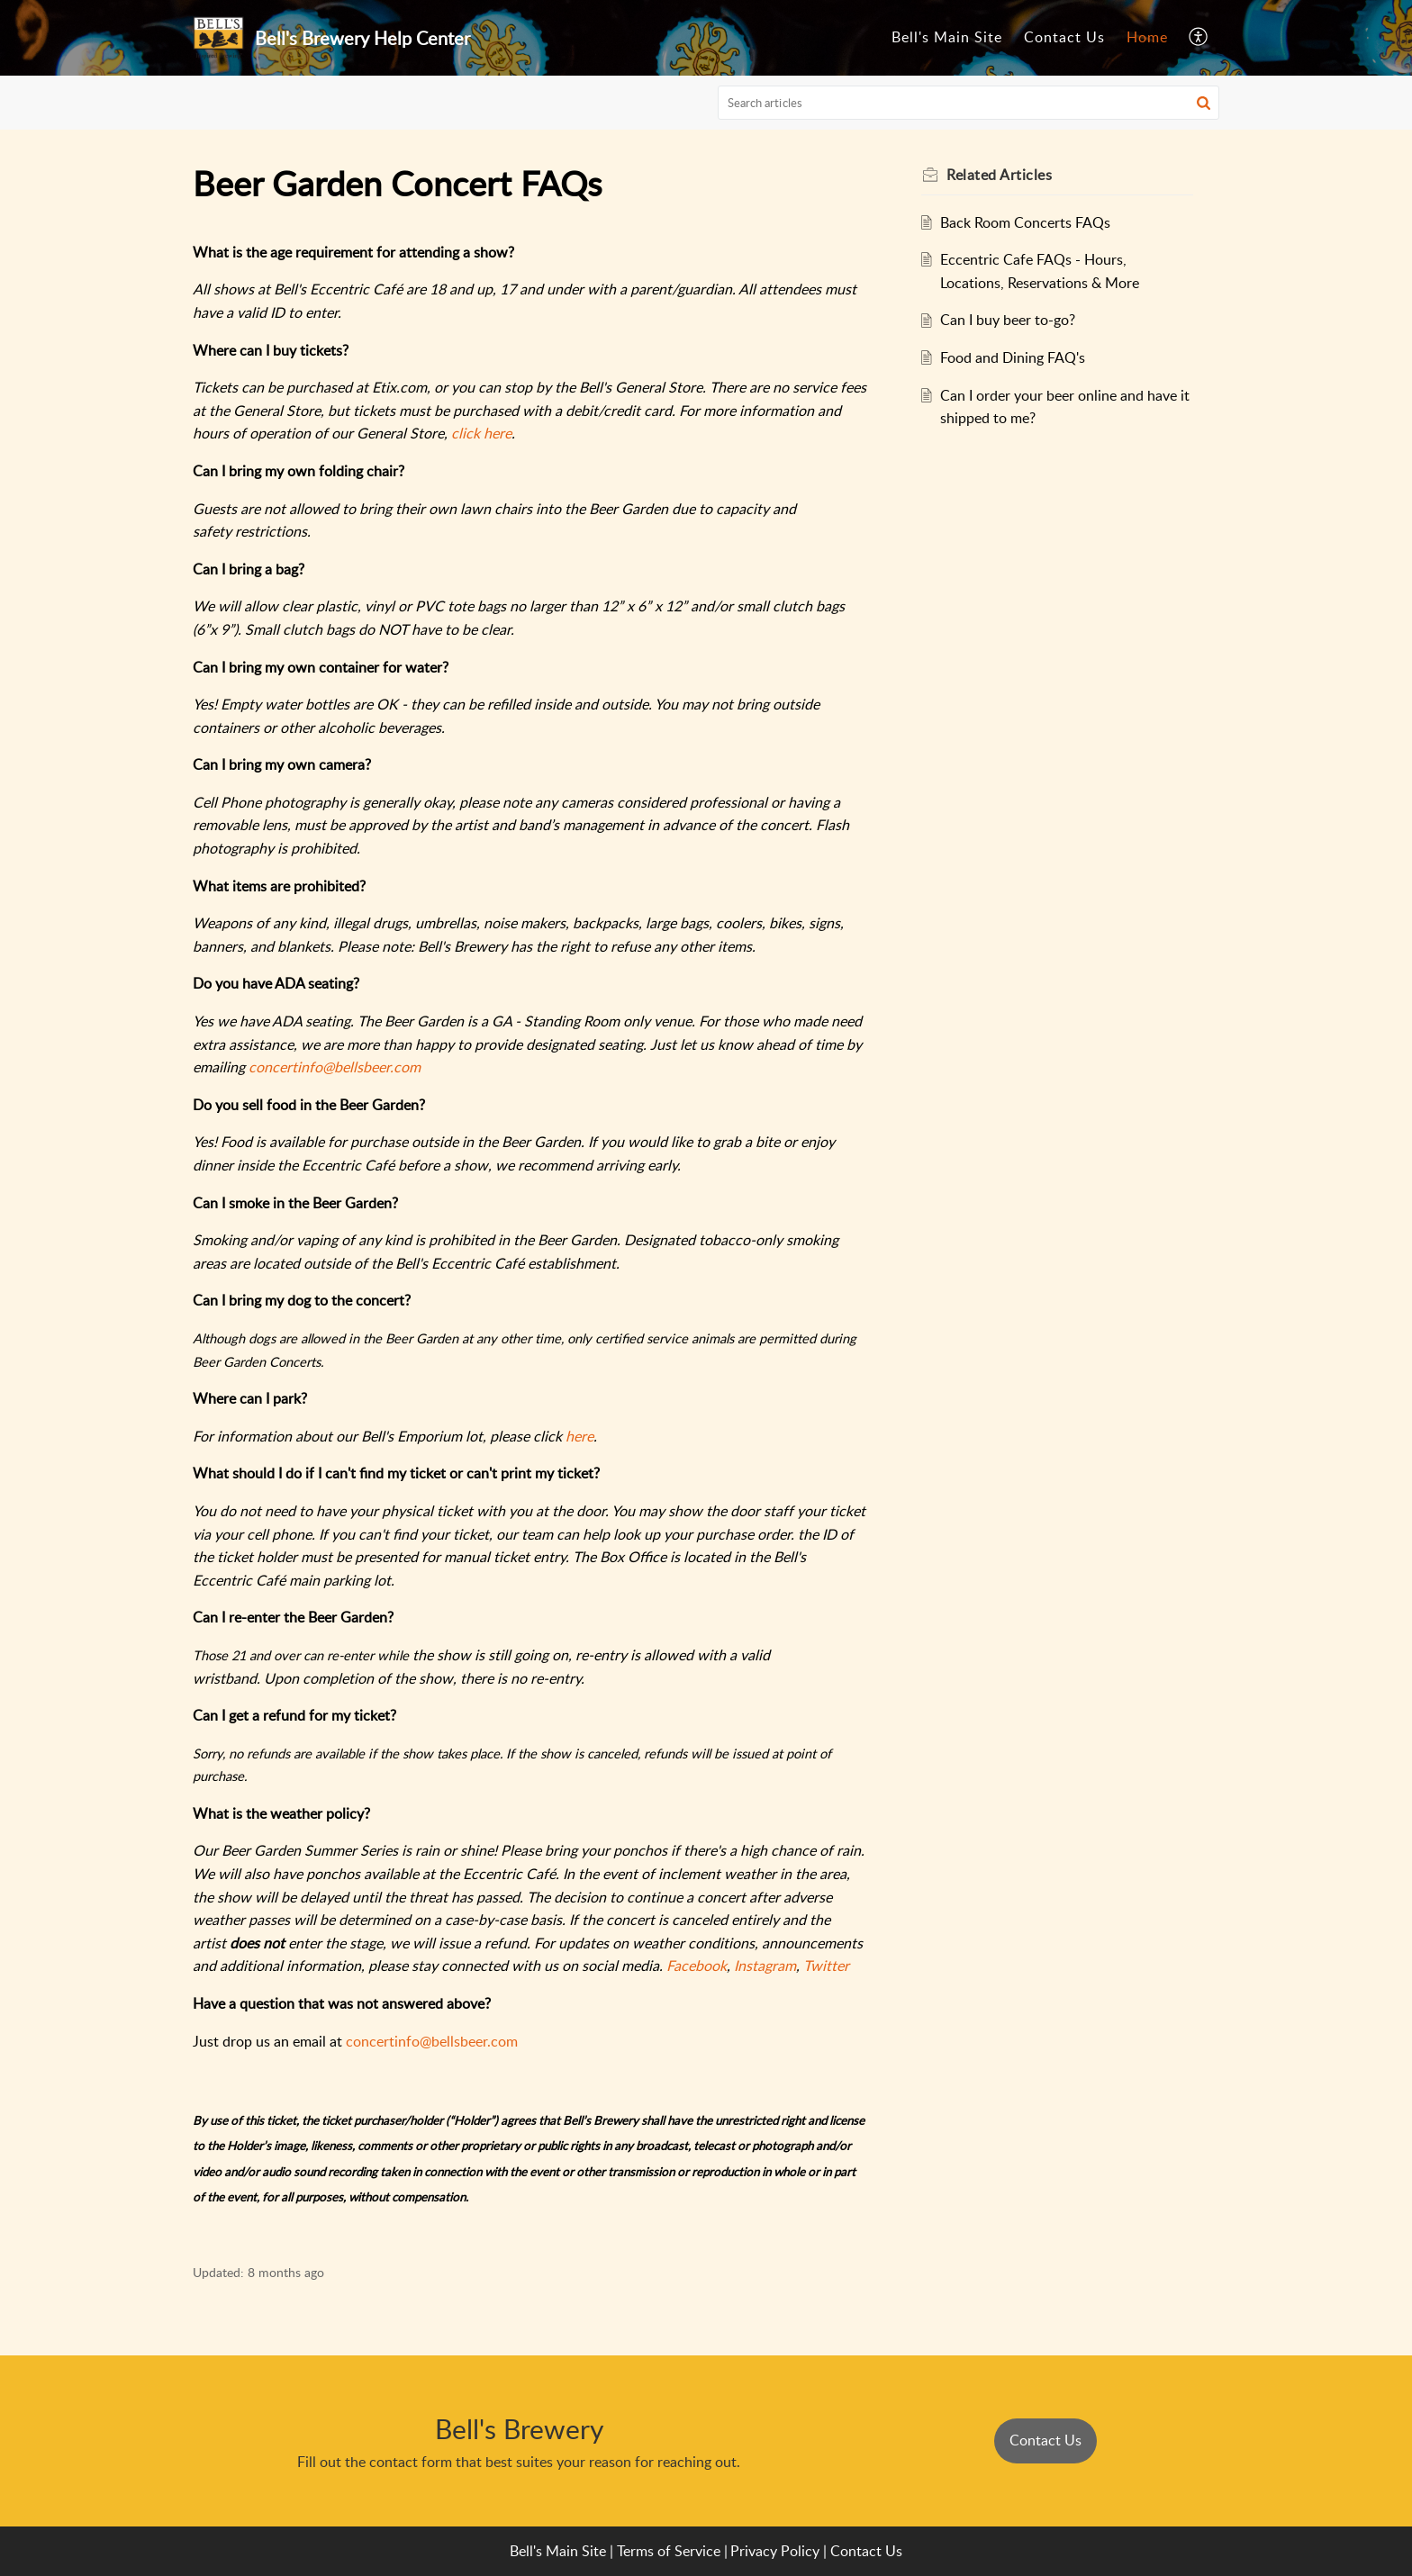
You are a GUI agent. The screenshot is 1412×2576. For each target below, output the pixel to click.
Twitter (826, 1965)
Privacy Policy (774, 2551)
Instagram (765, 1965)
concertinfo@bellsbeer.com (335, 1067)
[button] (1199, 38)
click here (481, 433)
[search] (969, 103)
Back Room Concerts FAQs (1030, 222)
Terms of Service (668, 2551)
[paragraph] (530, 1243)
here (579, 1436)
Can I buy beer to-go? (1012, 320)
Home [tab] (1147, 37)
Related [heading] (1003, 175)
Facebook (696, 1965)
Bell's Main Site (947, 37)
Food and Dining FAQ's (1017, 357)
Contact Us (1064, 37)
